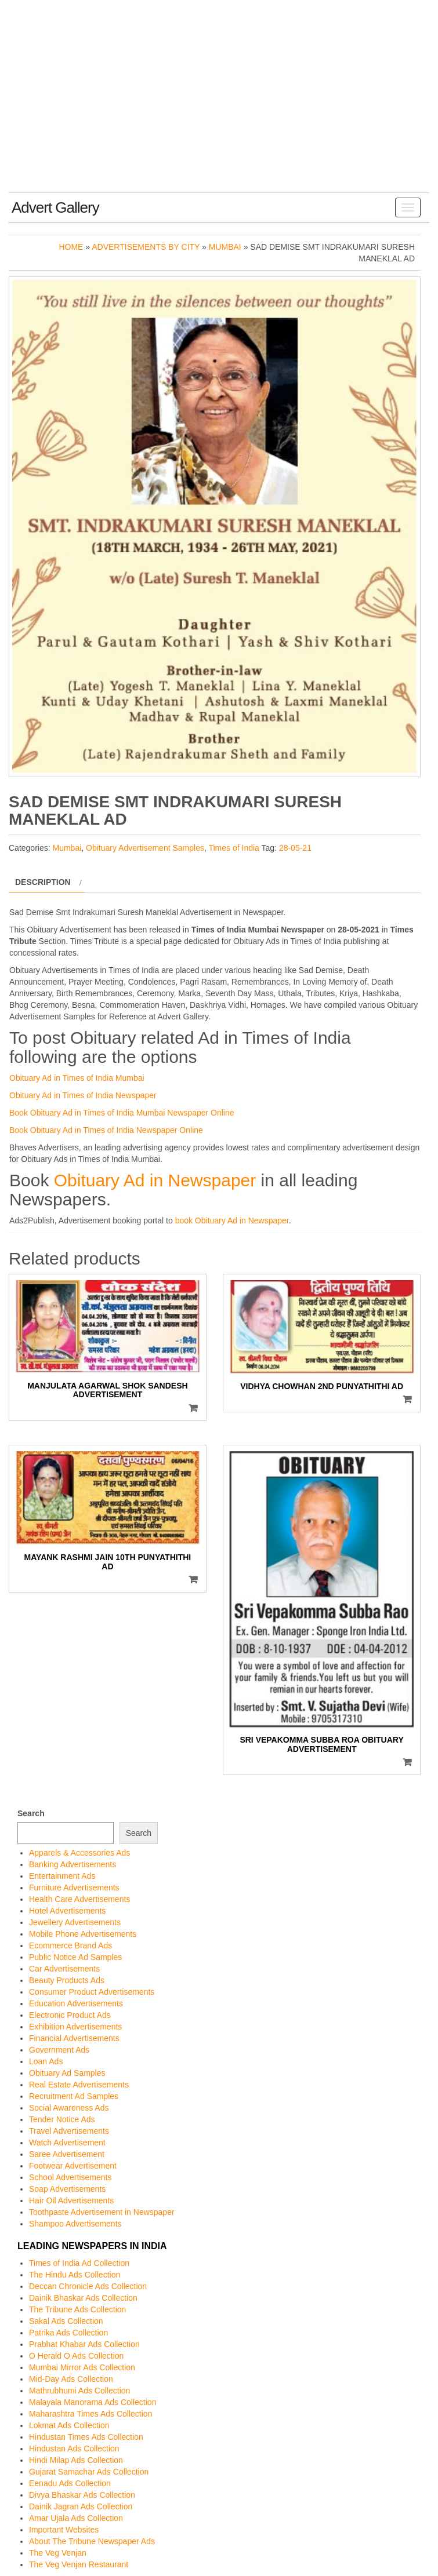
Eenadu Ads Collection (70, 2483)
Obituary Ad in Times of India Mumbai (76, 1078)
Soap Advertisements (67, 2189)
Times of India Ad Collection (79, 2263)
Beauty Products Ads (66, 1980)
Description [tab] (43, 882)
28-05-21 (295, 847)
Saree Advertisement (66, 2154)
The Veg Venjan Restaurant (78, 2564)
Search (31, 1813)
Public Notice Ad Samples (75, 1957)
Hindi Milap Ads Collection (76, 2460)
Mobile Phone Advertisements (82, 1934)
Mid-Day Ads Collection (71, 2379)
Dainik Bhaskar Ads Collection (83, 2297)
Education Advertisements (76, 2003)
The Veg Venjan (57, 2552)
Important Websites (64, 2529)
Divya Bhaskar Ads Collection (82, 2495)
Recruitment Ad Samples (73, 2096)
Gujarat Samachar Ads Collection (89, 2471)
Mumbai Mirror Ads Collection (82, 2367)
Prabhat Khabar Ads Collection (84, 2344)
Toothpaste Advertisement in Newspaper (102, 2212)
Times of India (233, 847)
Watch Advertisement (67, 2142)
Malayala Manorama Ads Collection (92, 2402)
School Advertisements (70, 2177)
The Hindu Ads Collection (74, 2274)
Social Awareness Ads (69, 2107)
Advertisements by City (146, 247)
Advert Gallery (55, 207)
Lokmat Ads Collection (69, 2425)
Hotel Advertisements (67, 1910)
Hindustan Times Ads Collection (86, 2437)
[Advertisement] (219, 105)
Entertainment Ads (62, 1876)
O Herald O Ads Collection (76, 2355)
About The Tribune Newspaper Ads (92, 2541)
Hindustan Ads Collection (74, 2448)
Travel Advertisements (69, 2131)
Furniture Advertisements (74, 1887)
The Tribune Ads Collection (77, 2309)
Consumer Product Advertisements (91, 1991)
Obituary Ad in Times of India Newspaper (83, 1095)
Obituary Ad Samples (67, 2073)
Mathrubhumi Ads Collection (79, 2390)
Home (71, 247)
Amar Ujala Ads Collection (76, 2518)
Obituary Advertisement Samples (145, 847)
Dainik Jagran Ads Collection (80, 2506)
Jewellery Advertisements (75, 1922)
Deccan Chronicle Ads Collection (88, 2286)
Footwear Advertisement (73, 2165)
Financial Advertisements (74, 2038)
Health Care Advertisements (79, 1899)
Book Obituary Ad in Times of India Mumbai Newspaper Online (121, 1112)
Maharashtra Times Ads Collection (90, 2413)
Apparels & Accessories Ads (79, 1852)
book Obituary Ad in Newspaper (232, 1220)
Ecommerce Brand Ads (70, 1945)
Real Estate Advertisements (79, 2084)
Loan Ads (46, 2061)
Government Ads (59, 2049)
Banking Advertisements (72, 1864)
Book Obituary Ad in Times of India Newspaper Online (106, 1130)
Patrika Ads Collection (68, 2332)
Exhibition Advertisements (75, 2026)
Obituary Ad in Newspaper (155, 1180)
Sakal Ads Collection (66, 2321)
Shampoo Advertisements (75, 2223)
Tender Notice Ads (62, 2119)
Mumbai (225, 247)
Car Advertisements (64, 1968)
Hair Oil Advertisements (71, 2200)
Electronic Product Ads (70, 2015)
